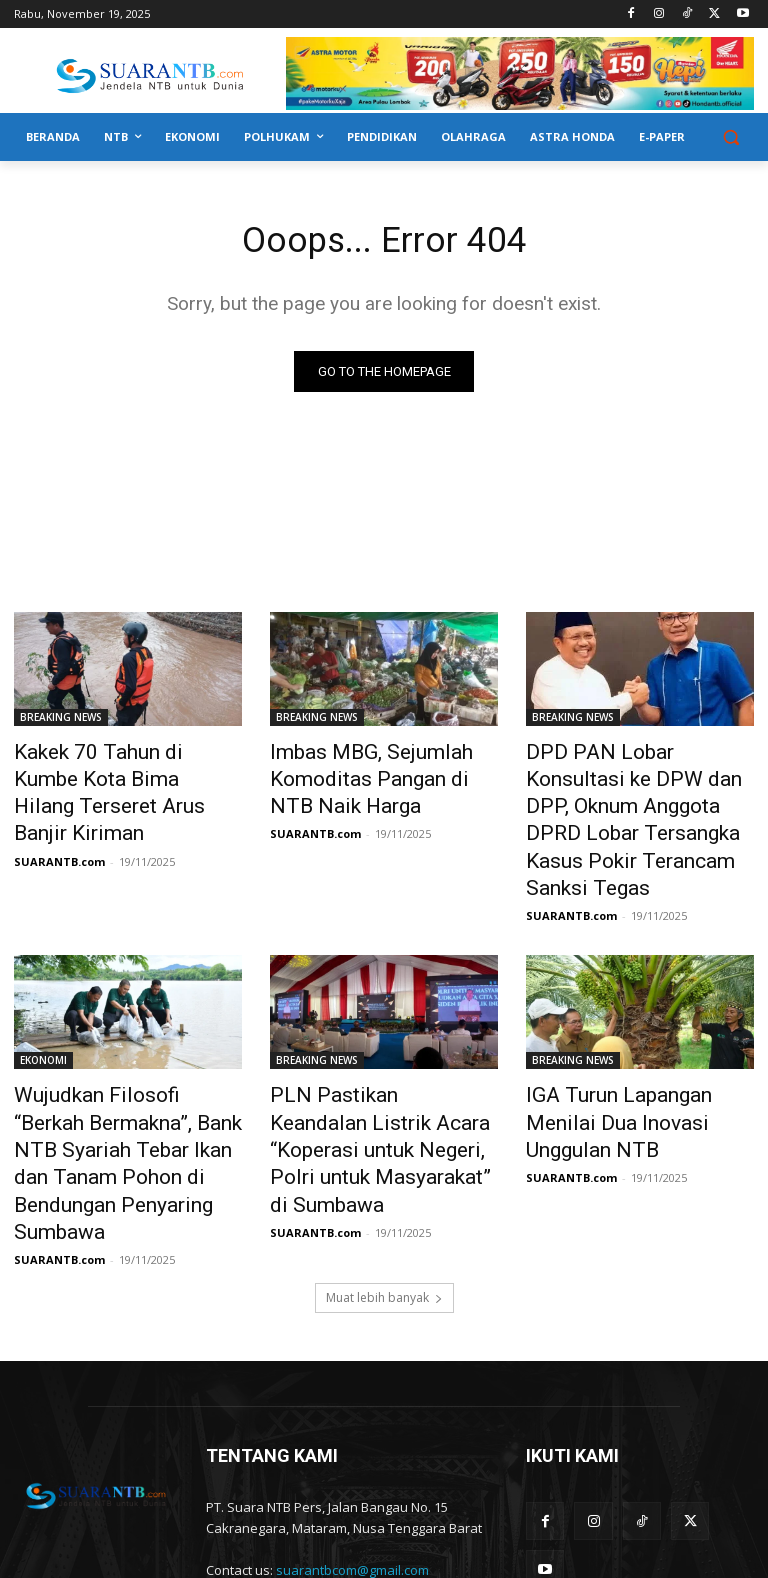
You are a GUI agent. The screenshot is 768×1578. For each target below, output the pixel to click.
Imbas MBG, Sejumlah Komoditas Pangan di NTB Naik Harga (368, 776)
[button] (730, 137)
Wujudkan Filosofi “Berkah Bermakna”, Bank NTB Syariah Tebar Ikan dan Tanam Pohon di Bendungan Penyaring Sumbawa (122, 1089)
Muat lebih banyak (384, 1195)
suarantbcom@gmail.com (352, 1468)
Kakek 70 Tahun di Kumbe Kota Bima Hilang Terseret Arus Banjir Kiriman (111, 776)
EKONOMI (43, 1012)
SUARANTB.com (59, 822)
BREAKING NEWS (61, 721)
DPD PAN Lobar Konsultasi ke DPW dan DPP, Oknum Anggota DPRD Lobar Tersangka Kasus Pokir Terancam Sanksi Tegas (635, 798)
